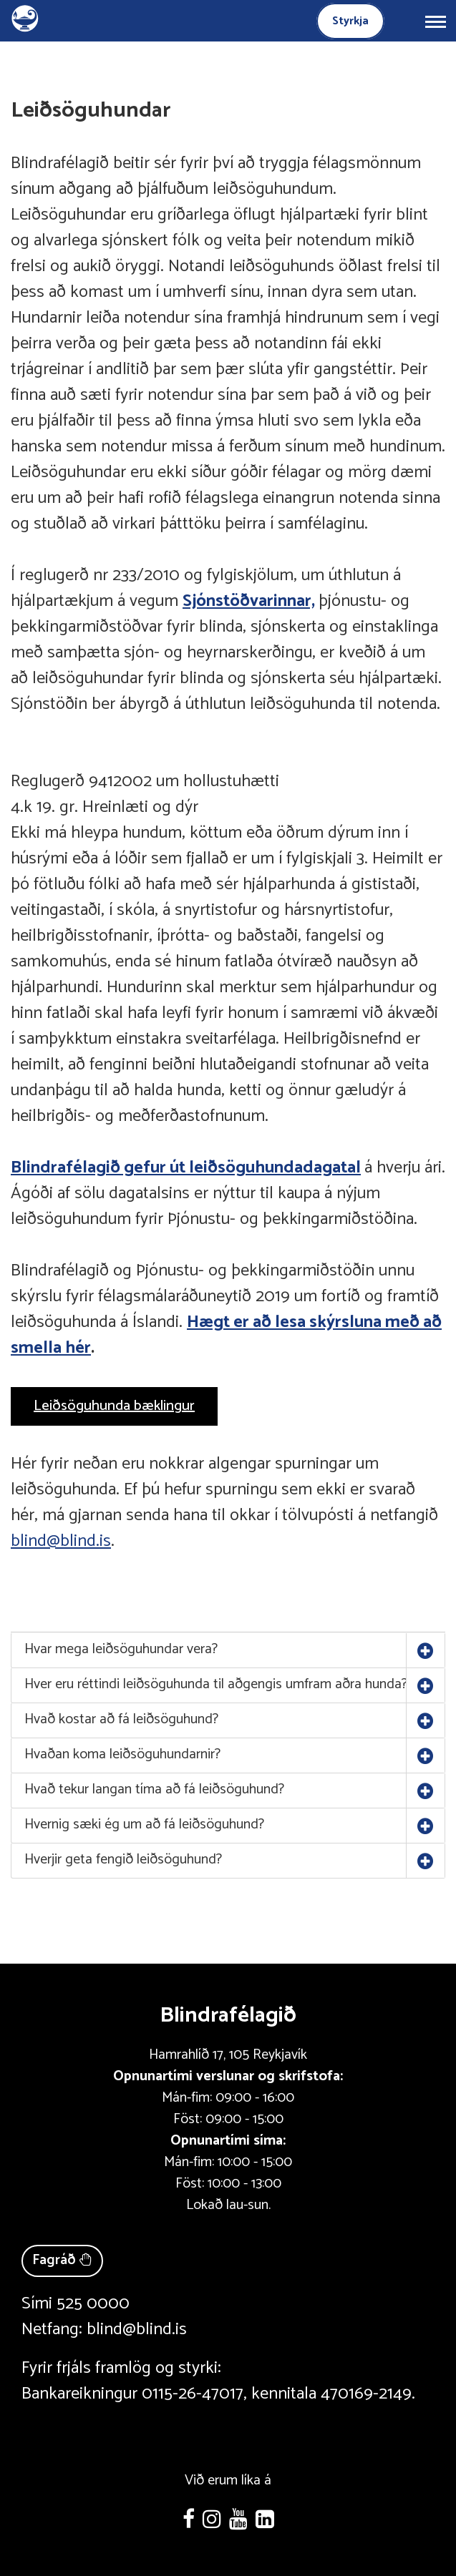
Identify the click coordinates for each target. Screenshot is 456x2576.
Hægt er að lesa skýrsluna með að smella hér (226, 1335)
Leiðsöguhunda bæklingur (114, 1406)
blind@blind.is (61, 1541)
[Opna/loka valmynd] (435, 20)
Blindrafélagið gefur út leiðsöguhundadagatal (186, 1168)
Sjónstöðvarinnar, (249, 601)
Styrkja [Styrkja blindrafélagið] (350, 21)
